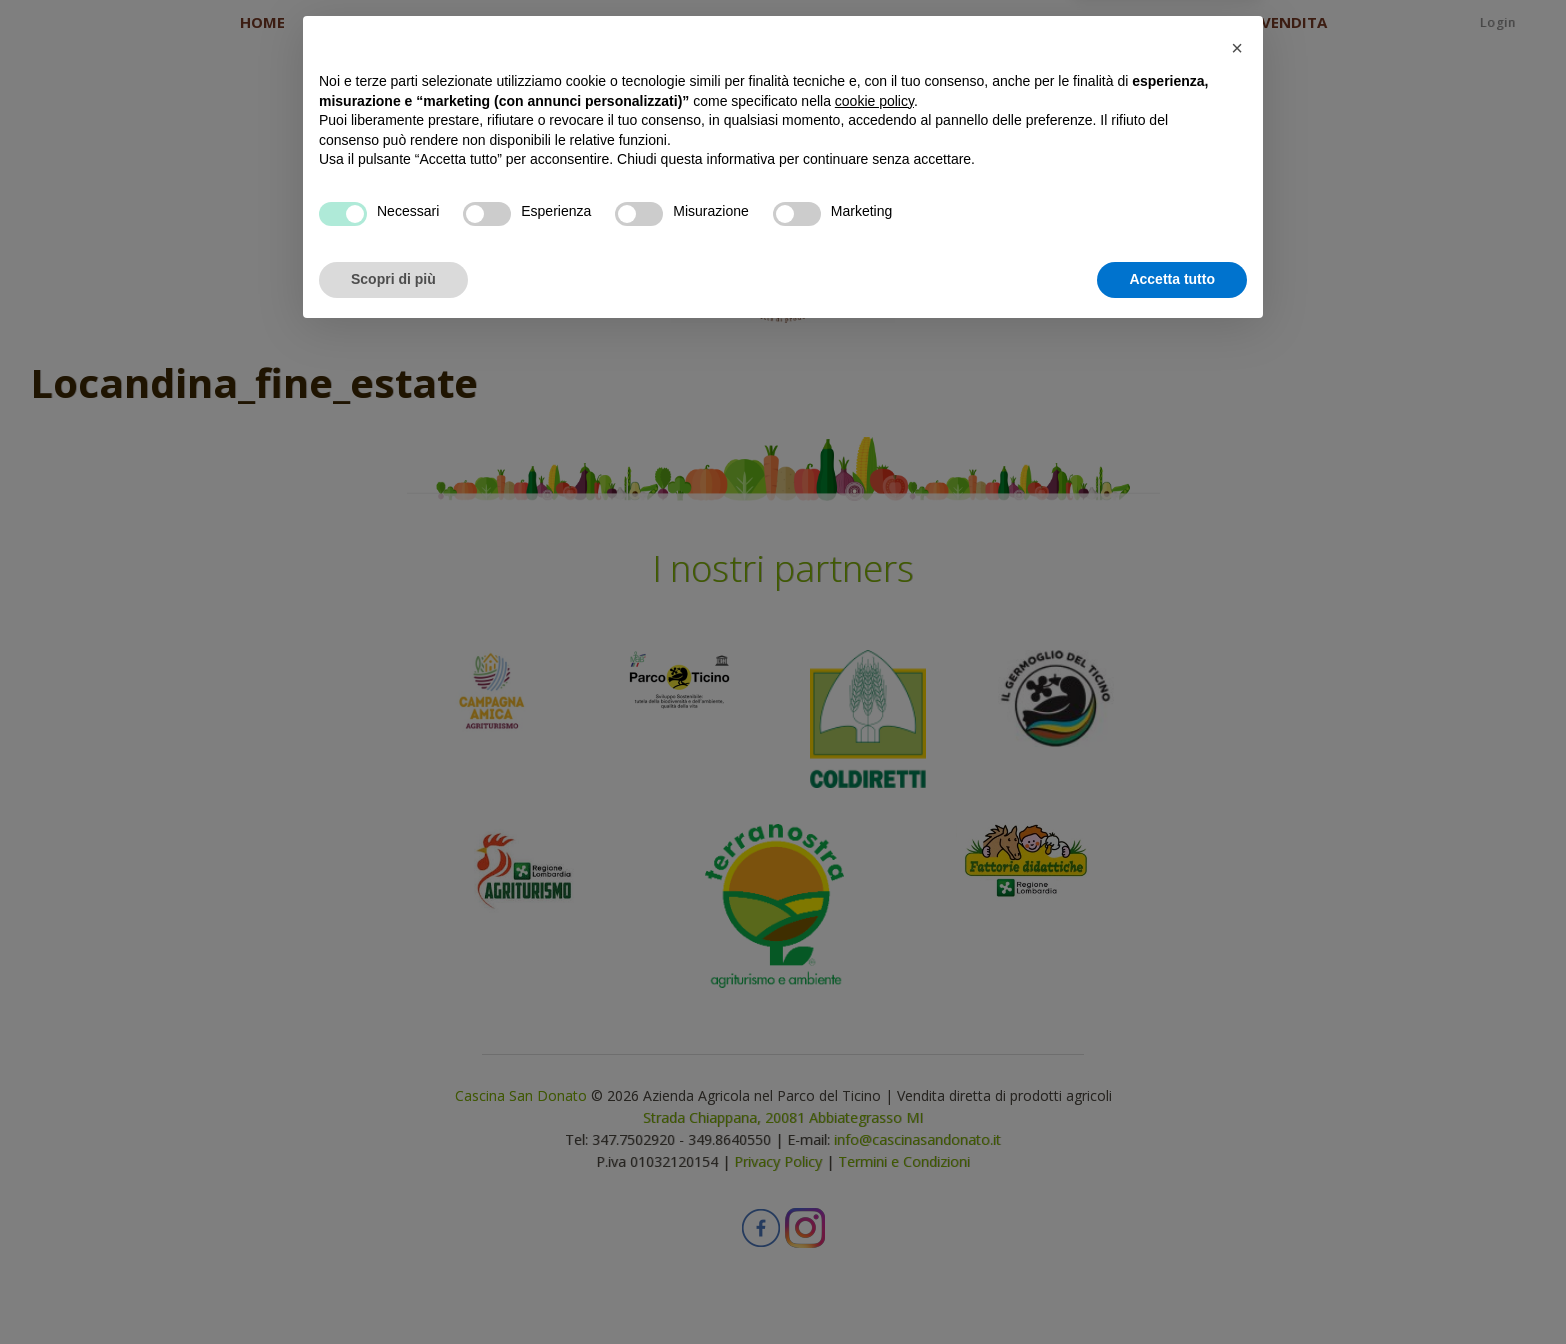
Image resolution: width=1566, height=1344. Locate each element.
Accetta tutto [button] (1172, 1289)
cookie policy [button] (874, 1111)
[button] (1237, 1058)
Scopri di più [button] (393, 1289)
